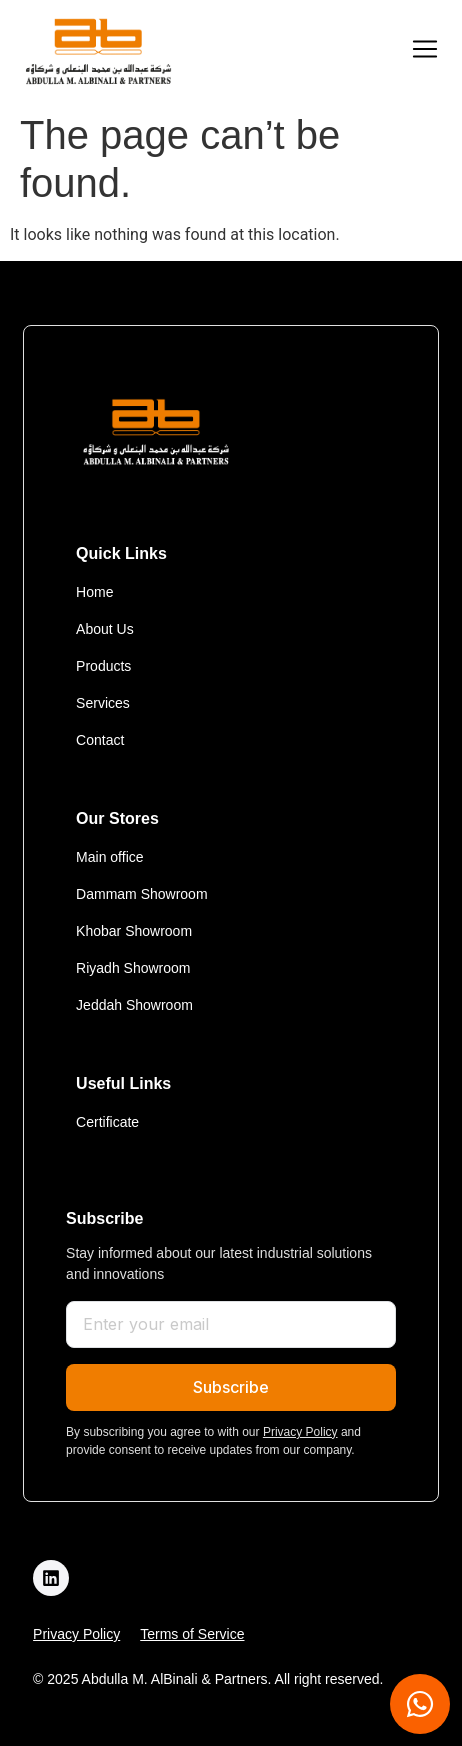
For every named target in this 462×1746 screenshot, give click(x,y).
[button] (425, 51)
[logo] (98, 51)
